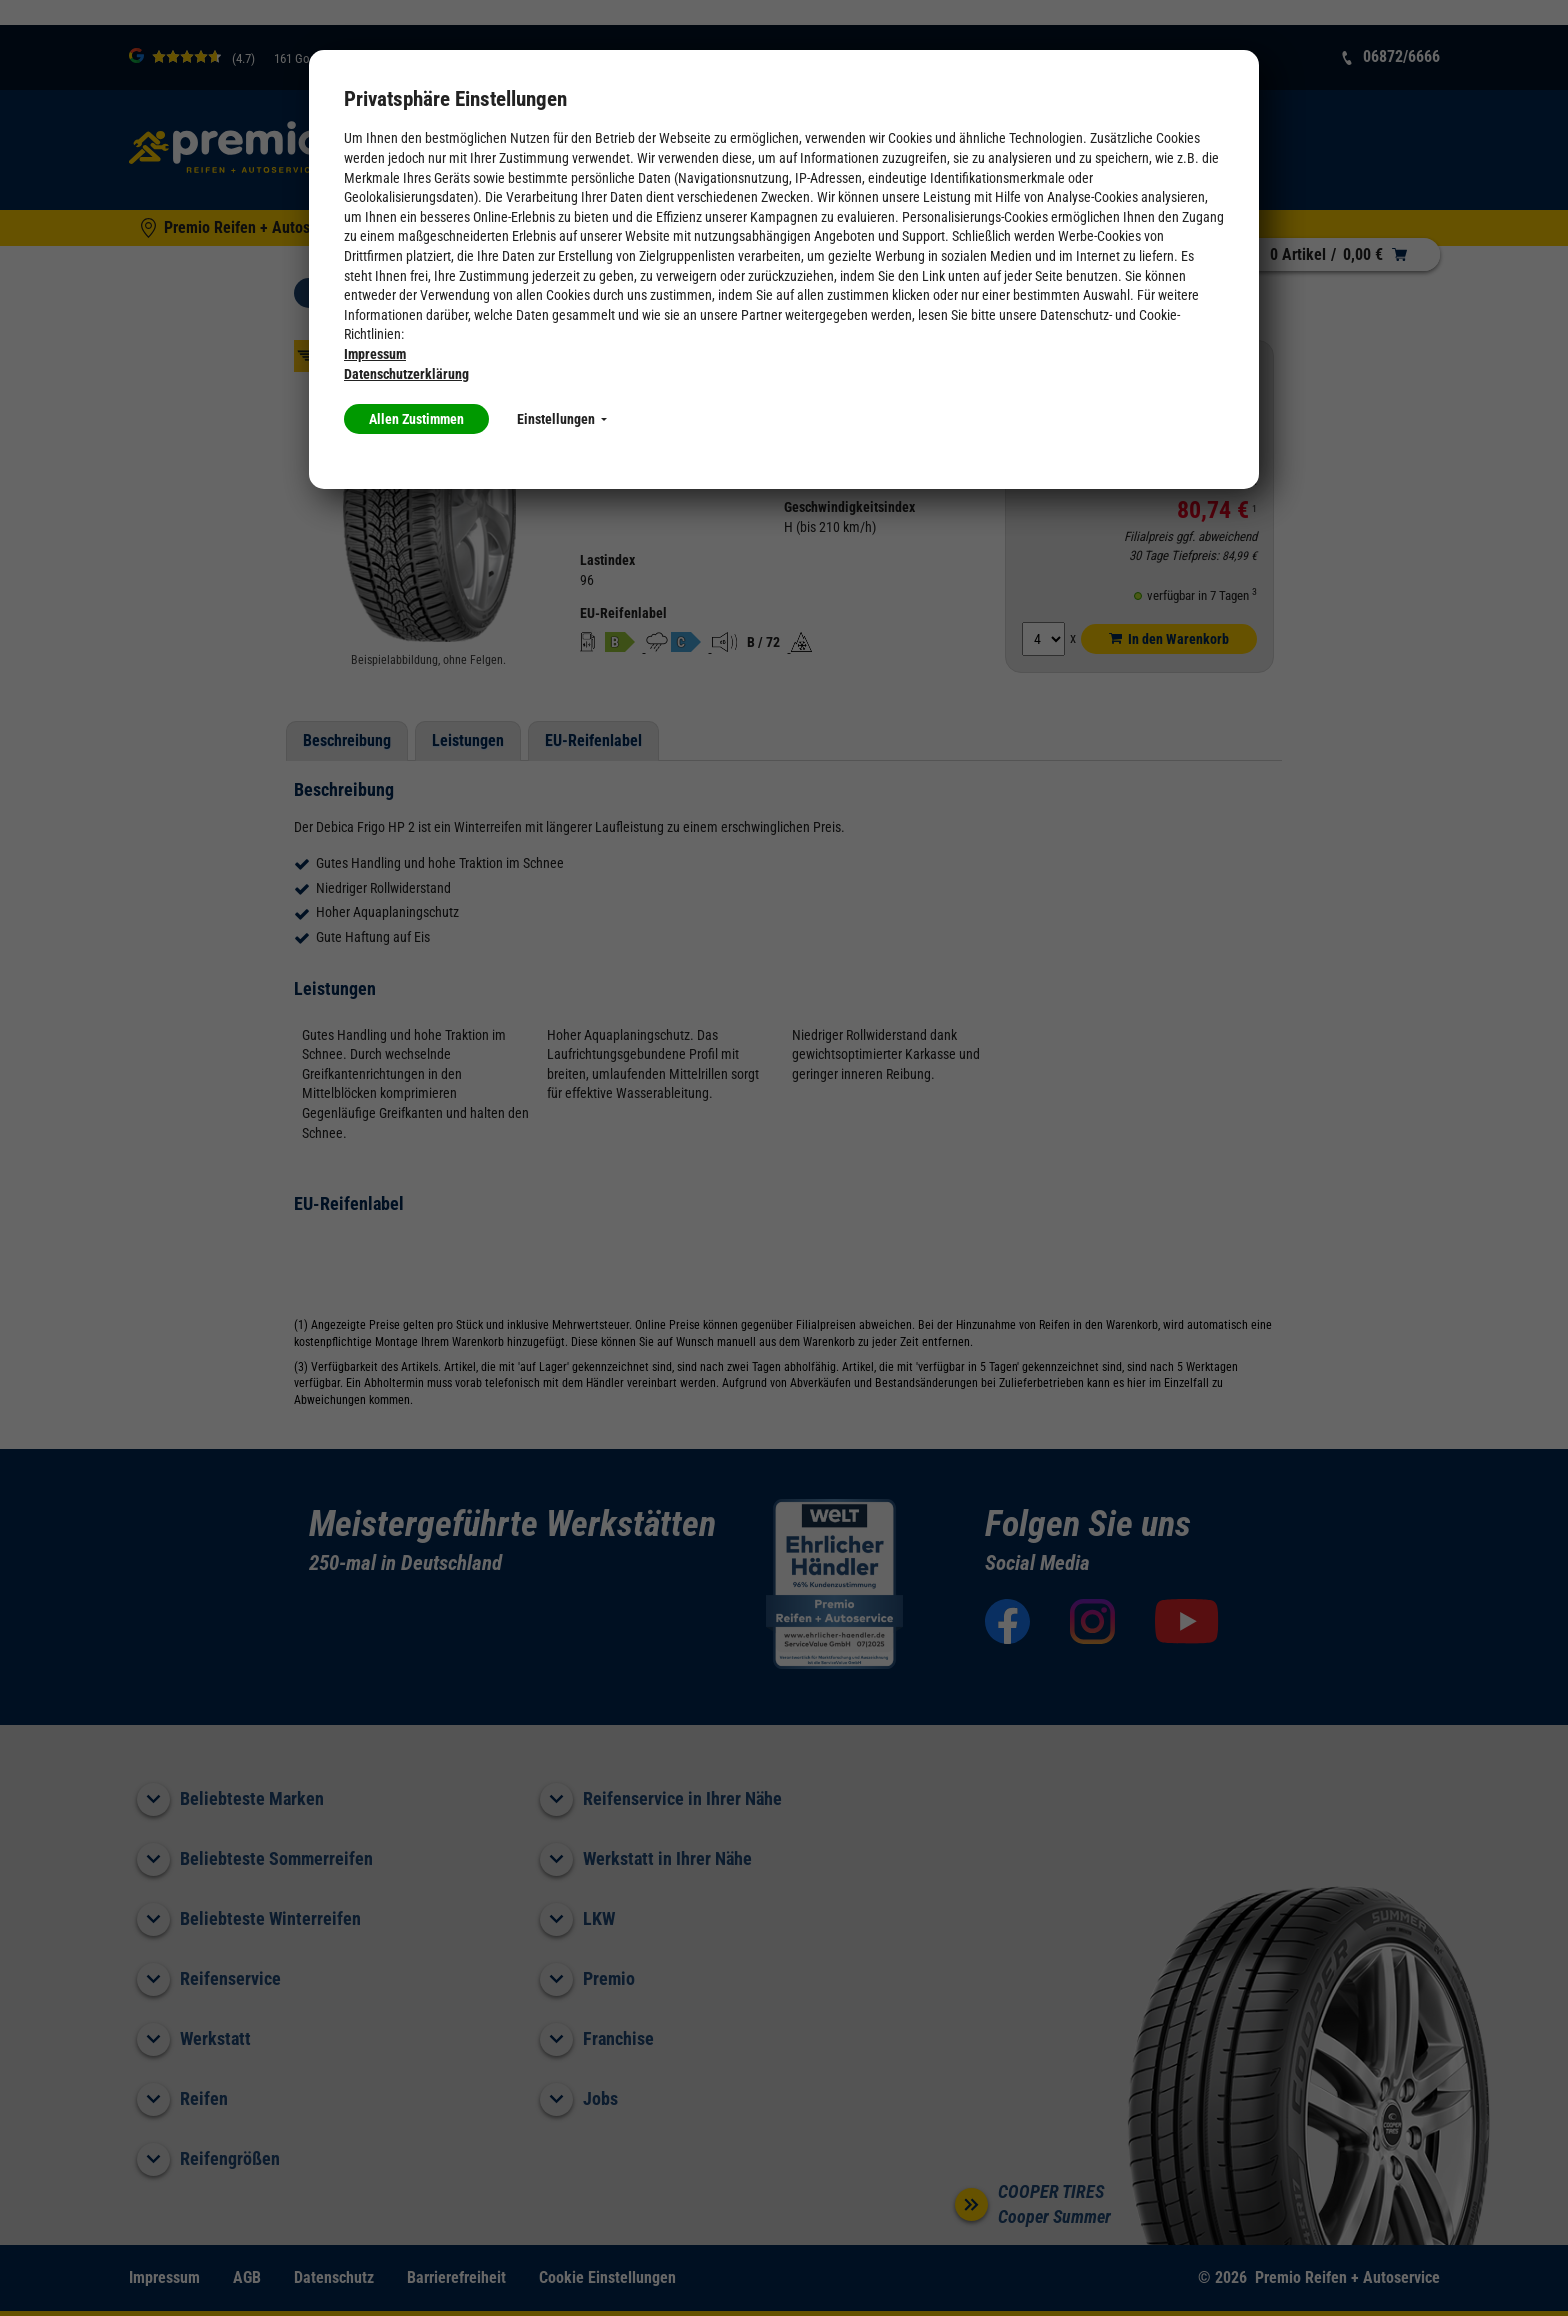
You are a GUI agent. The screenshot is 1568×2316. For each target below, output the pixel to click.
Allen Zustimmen (416, 419)
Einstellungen (562, 419)
